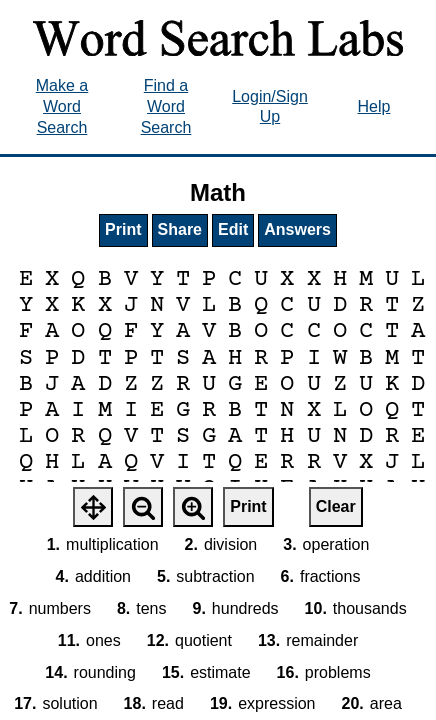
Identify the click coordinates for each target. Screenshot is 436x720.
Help (374, 106)
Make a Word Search (62, 106)
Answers (297, 229)
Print (123, 229)
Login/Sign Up (270, 107)
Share (180, 229)
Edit (233, 229)
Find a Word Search (166, 106)
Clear (336, 506)
